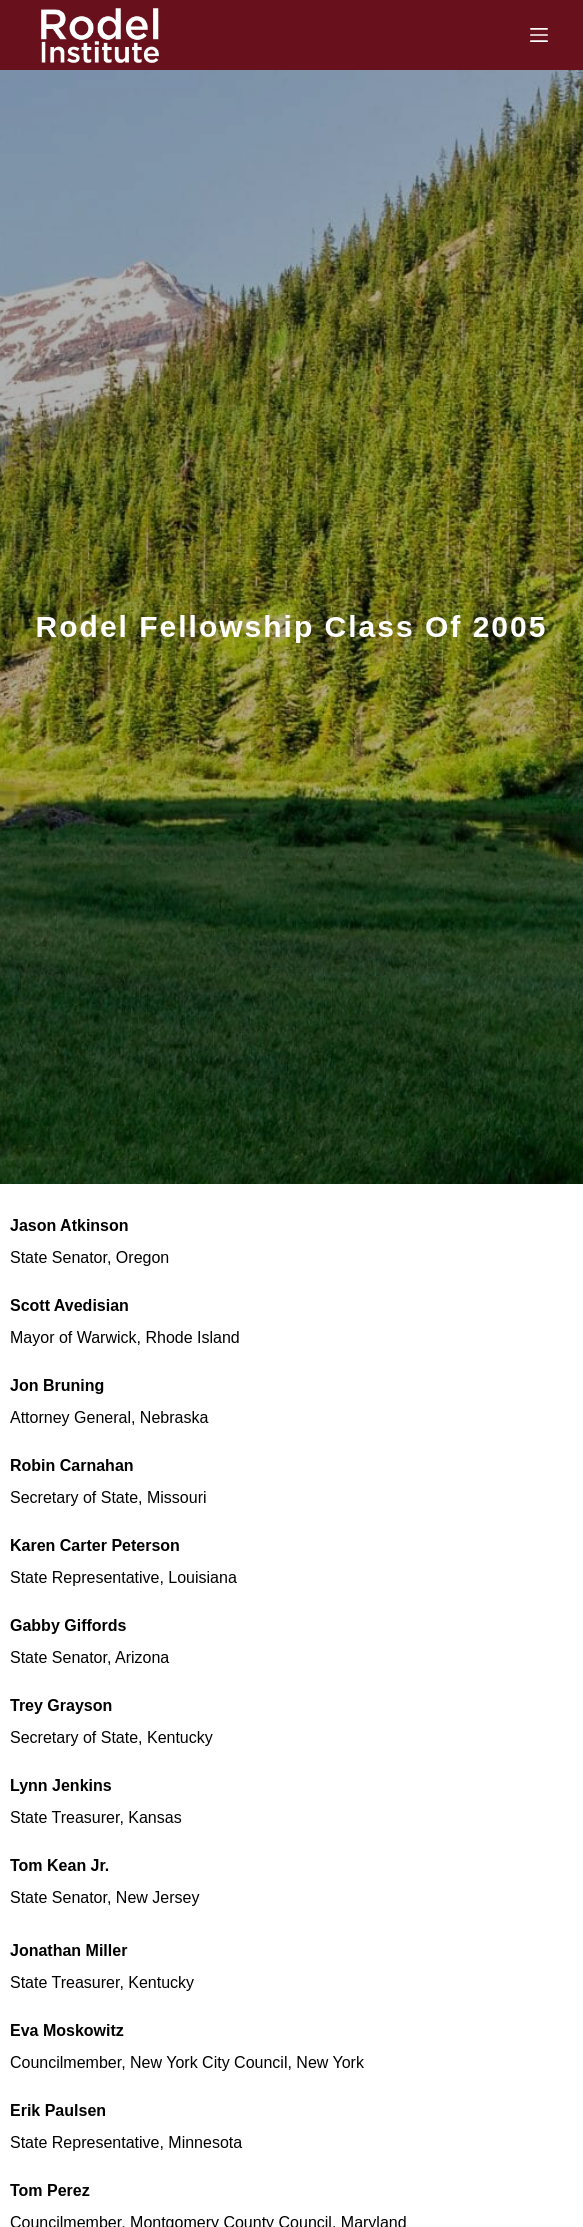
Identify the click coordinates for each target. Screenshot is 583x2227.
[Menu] (539, 35)
